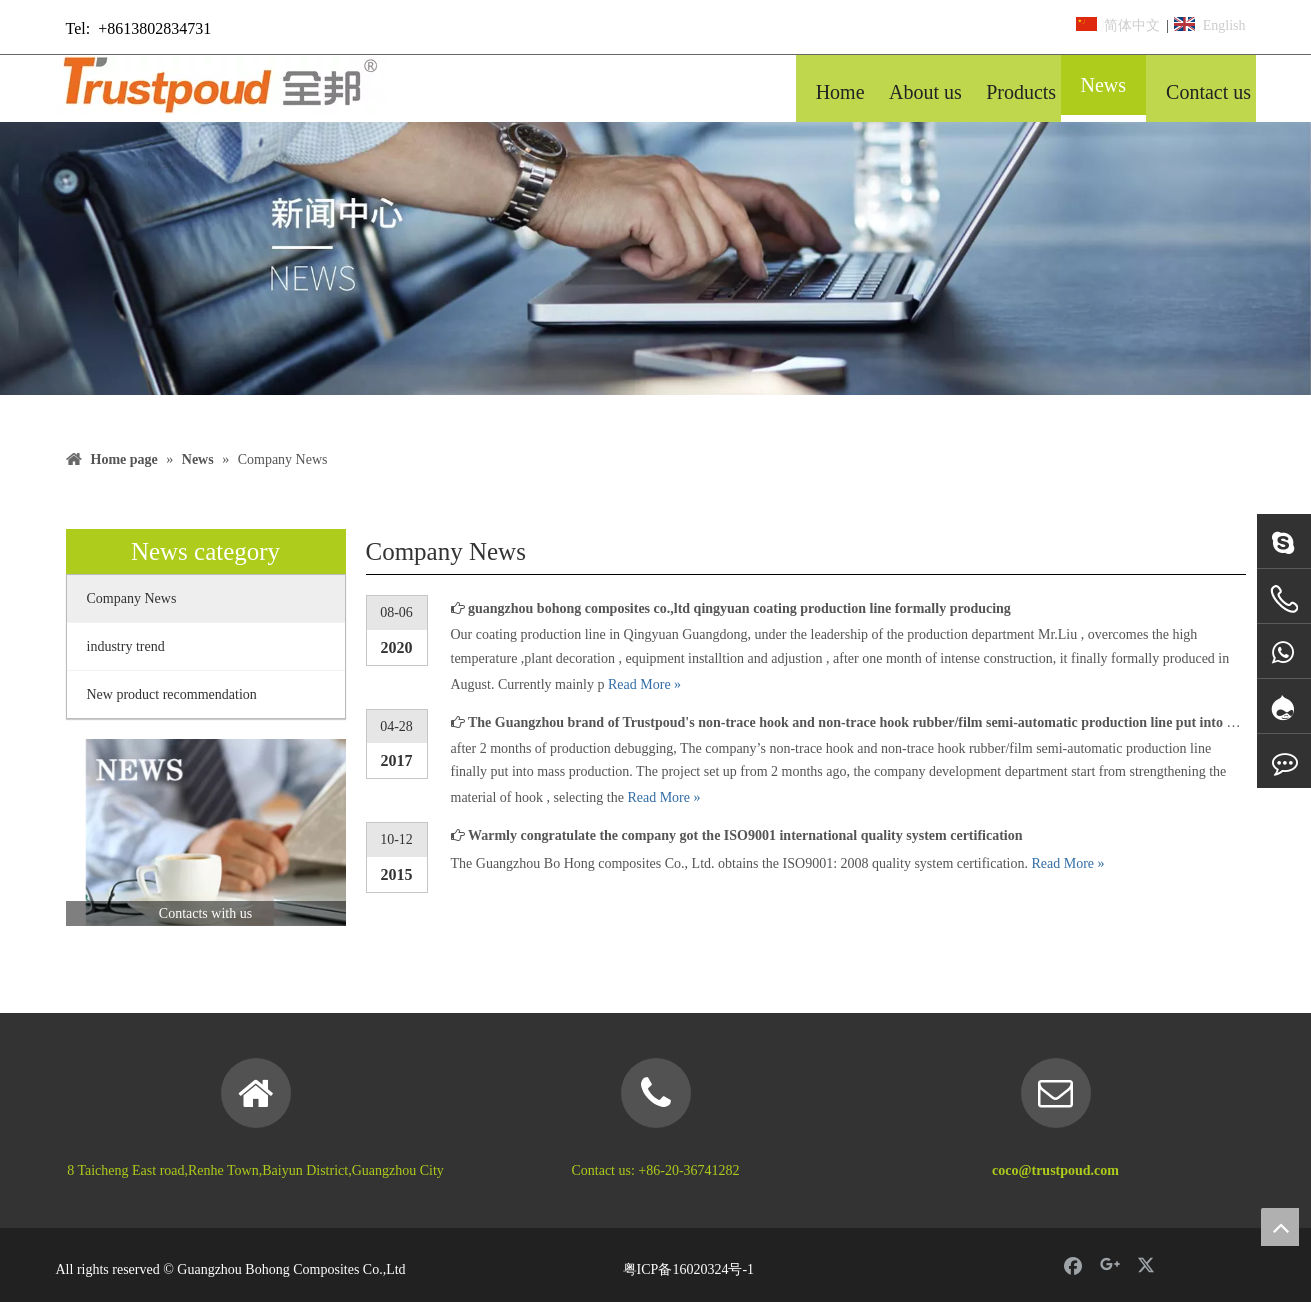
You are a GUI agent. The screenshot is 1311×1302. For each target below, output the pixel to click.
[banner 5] (655, 258)
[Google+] (1110, 1265)
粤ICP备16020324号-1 (688, 1269)
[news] (206, 832)
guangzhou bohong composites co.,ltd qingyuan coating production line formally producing (739, 608)
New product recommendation (172, 694)
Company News (132, 598)
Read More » (644, 684)
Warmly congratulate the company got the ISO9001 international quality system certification (745, 835)
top (1280, 1227)
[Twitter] (1148, 1265)
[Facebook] (1073, 1265)
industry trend (126, 646)
